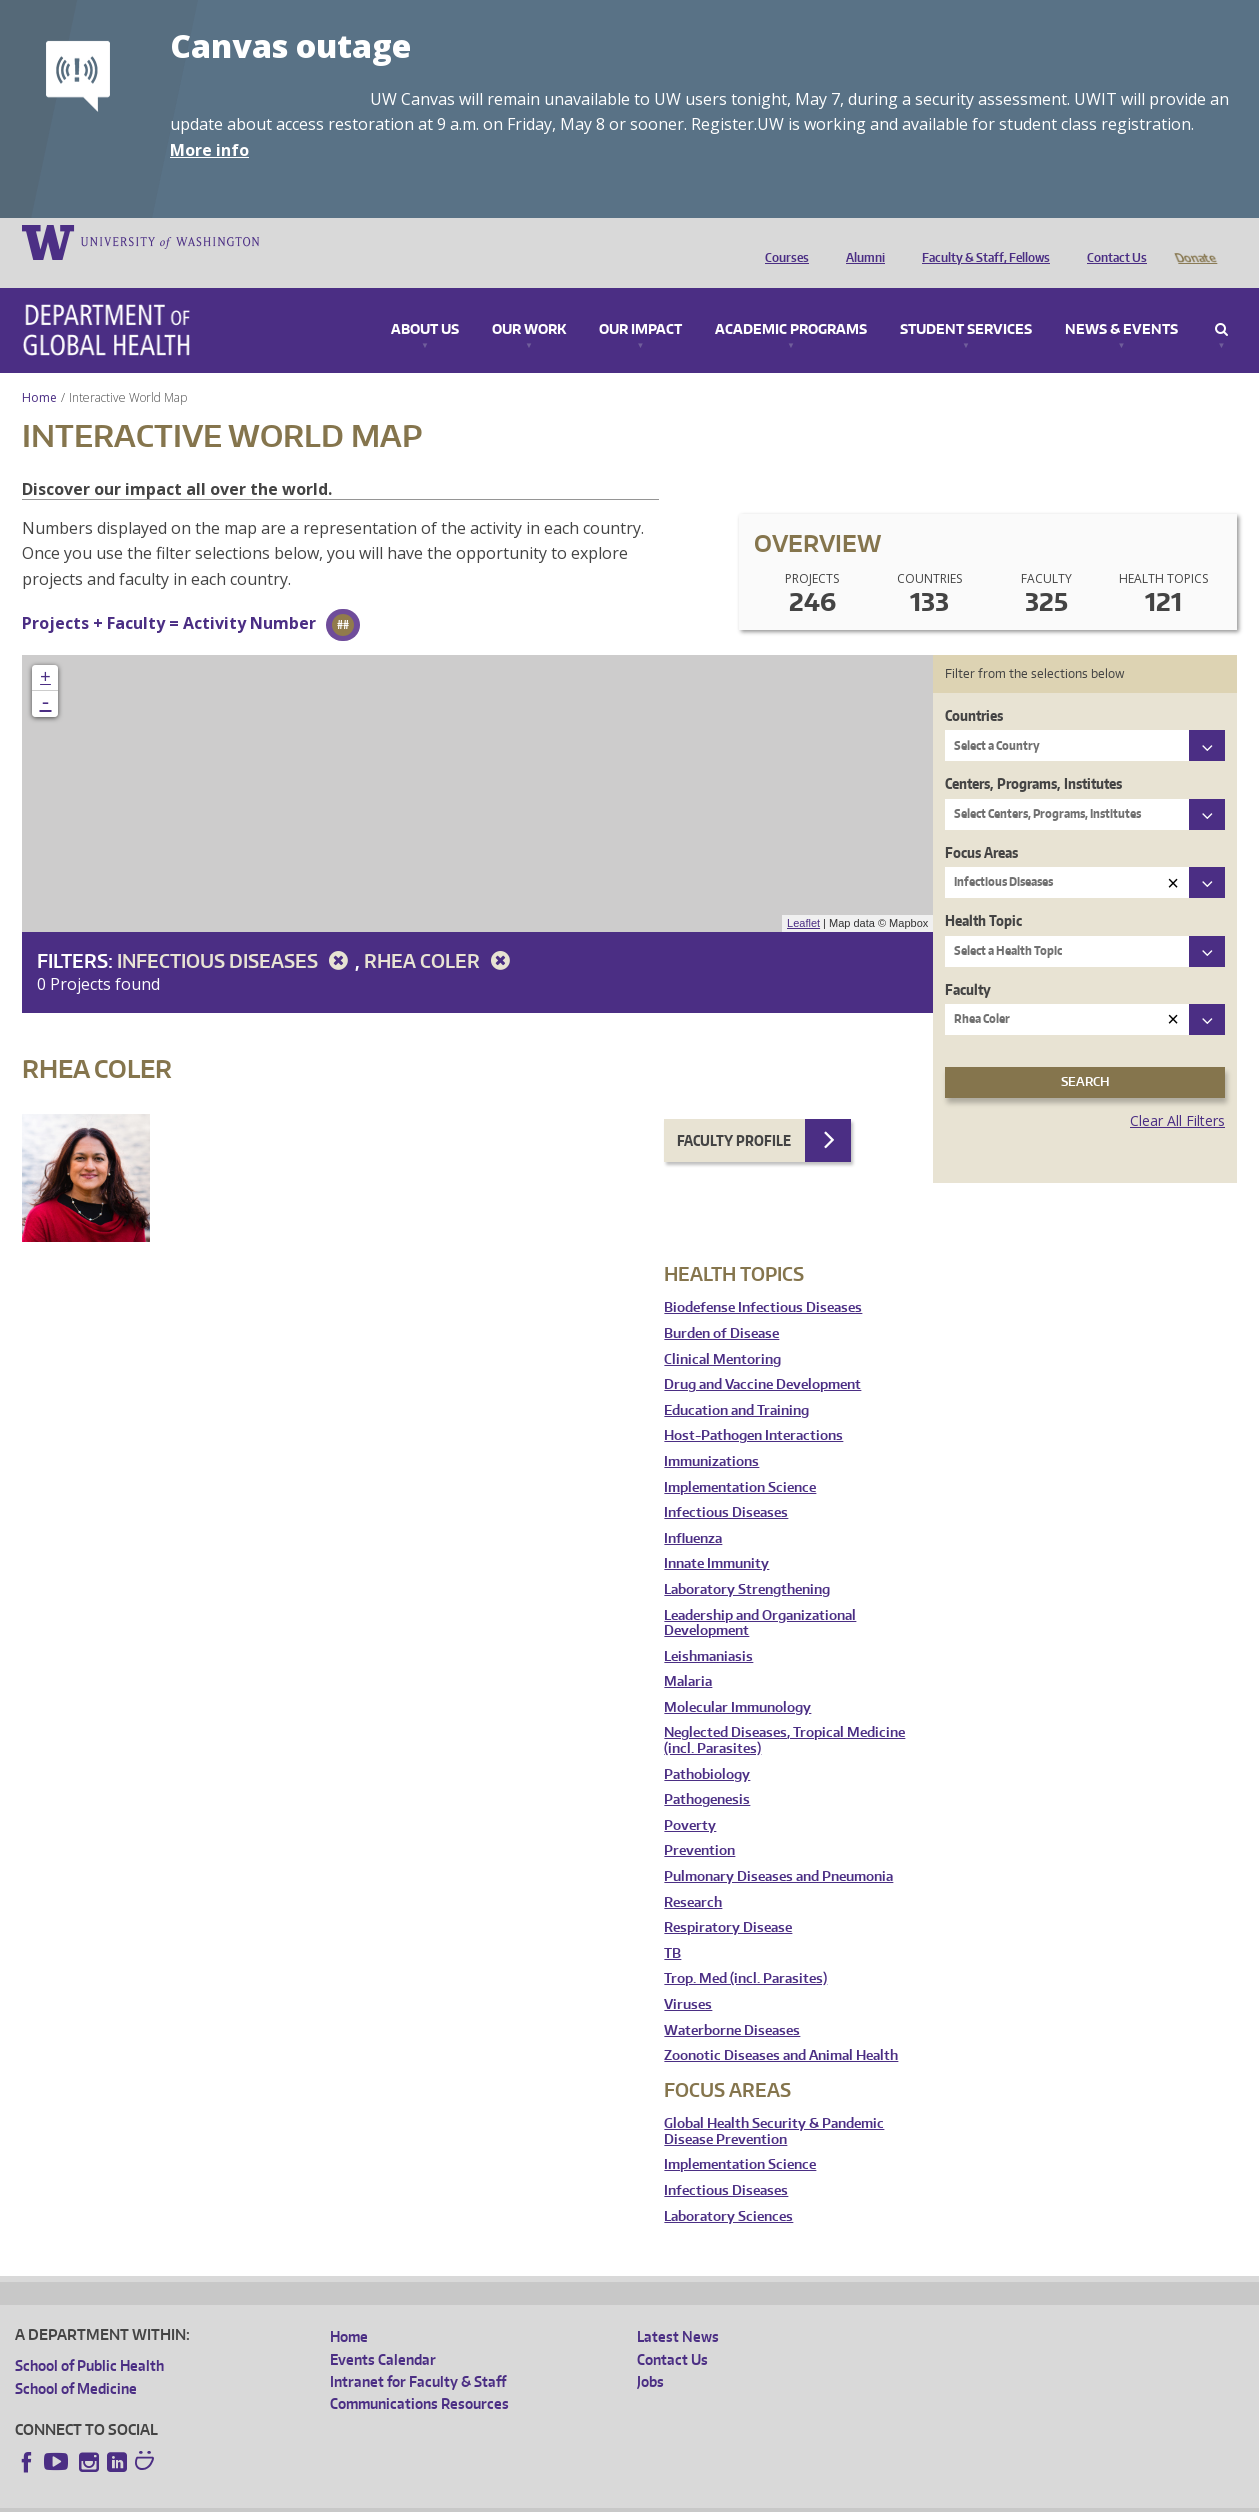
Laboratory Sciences (728, 2188)
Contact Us (1112, 241)
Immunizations (711, 1433)
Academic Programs (791, 302)
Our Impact (640, 302)
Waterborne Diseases (732, 2002)
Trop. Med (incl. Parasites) (745, 1950)
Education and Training (736, 1382)
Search (1221, 302)
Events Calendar (383, 2331)
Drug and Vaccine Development (762, 1356)
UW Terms (361, 2496)
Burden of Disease (721, 1305)
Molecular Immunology (737, 1679)
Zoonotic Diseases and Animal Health (781, 2027)
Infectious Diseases (236, 932)
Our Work (529, 302)
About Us (425, 302)
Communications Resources (419, 2375)
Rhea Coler (440, 932)
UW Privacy (280, 2496)
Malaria (688, 1653)
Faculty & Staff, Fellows (981, 241)
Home (39, 369)
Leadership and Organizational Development (760, 1595)
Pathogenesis (707, 1771)
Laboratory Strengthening (747, 1561)
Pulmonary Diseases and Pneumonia (778, 1848)
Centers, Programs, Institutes (1033, 755)
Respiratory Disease (728, 1899)
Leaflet (803, 895)
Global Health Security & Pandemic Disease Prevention (774, 2103)
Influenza (693, 1510)
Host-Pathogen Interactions (753, 1407)
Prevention (699, 1822)
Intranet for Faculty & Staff (418, 2353)
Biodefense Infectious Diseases (763, 1279)
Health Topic (983, 892)
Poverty (690, 1797)
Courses (782, 241)
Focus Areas (981, 824)
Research (693, 1874)
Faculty (968, 961)
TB (672, 1925)
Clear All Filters (1177, 1092)
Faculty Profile (734, 1112)
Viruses (688, 1976)
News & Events (1121, 302)
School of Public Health (89, 2337)
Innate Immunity (716, 1535)
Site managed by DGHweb (480, 2496)
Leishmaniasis (708, 1628)
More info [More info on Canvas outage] (209, 150)
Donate (1194, 241)
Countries (974, 687)
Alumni (860, 241)
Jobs (650, 2353)
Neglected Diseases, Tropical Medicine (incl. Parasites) (784, 1712)
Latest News (678, 2308)
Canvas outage (290, 45)
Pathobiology (707, 1746)
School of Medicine (76, 2360)
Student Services (966, 302)
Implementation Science (740, 1459)
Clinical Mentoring (722, 1331)
